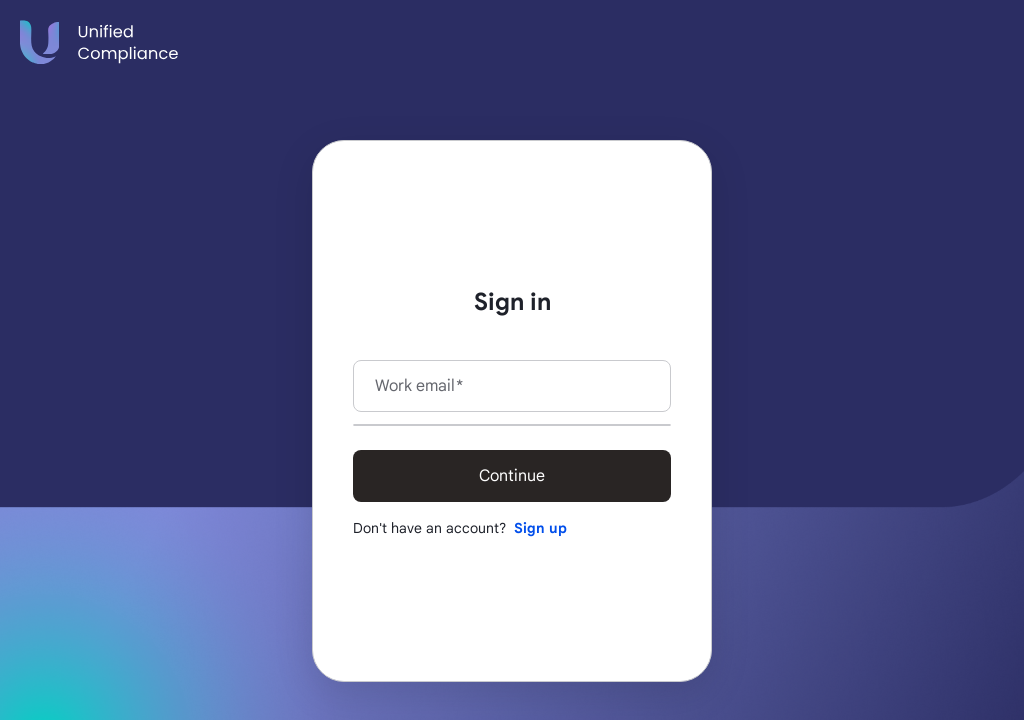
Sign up (540, 528)
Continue (512, 476)
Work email (419, 386)
